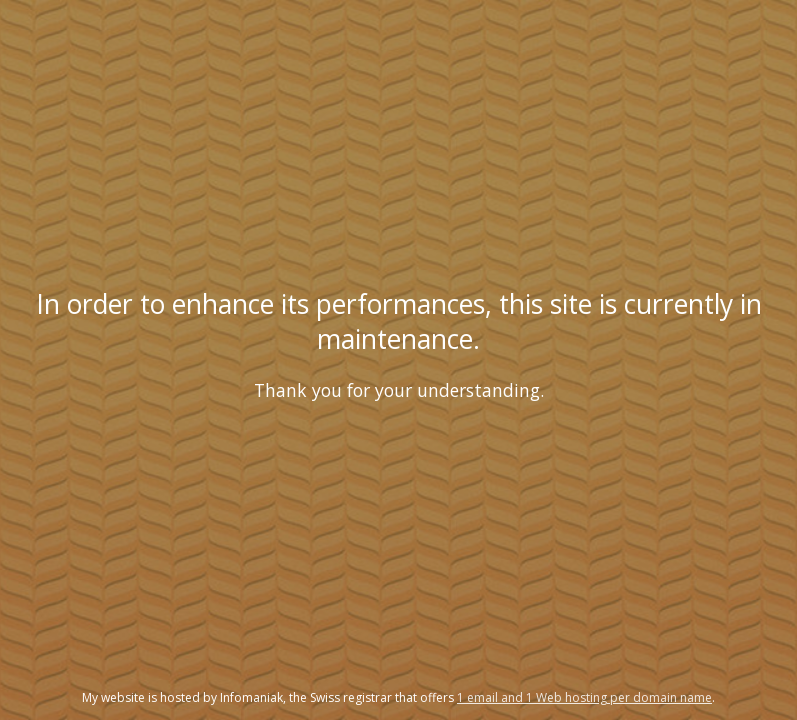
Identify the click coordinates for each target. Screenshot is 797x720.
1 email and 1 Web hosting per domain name (584, 697)
